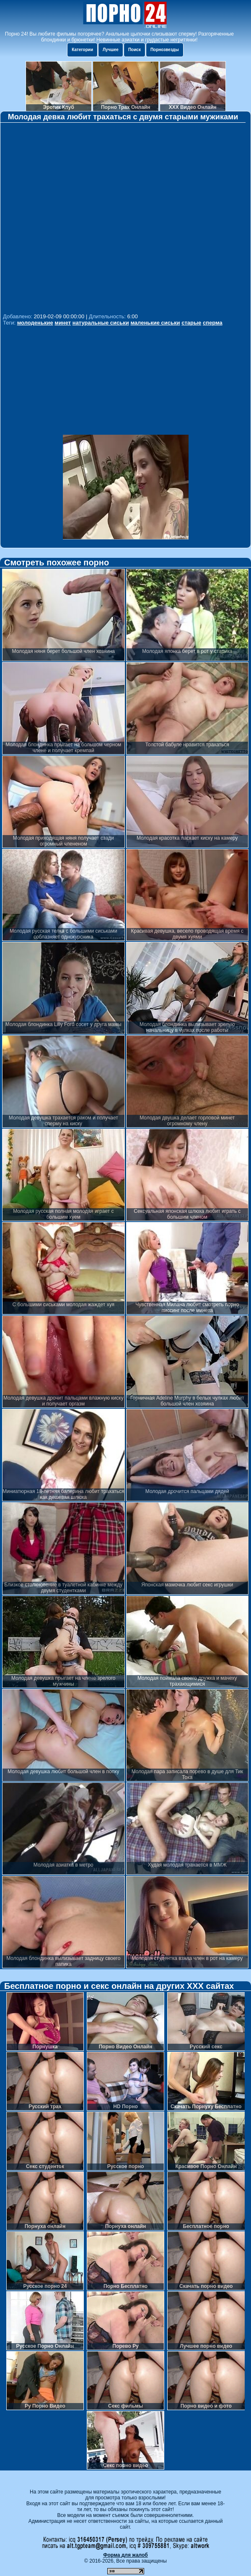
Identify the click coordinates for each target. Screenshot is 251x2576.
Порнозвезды (164, 49)
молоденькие (35, 323)
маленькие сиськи (155, 323)
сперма (213, 323)
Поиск (134, 49)
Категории (82, 49)
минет (62, 323)
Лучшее (111, 49)
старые (191, 323)
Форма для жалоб (125, 2555)
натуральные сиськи (100, 323)
